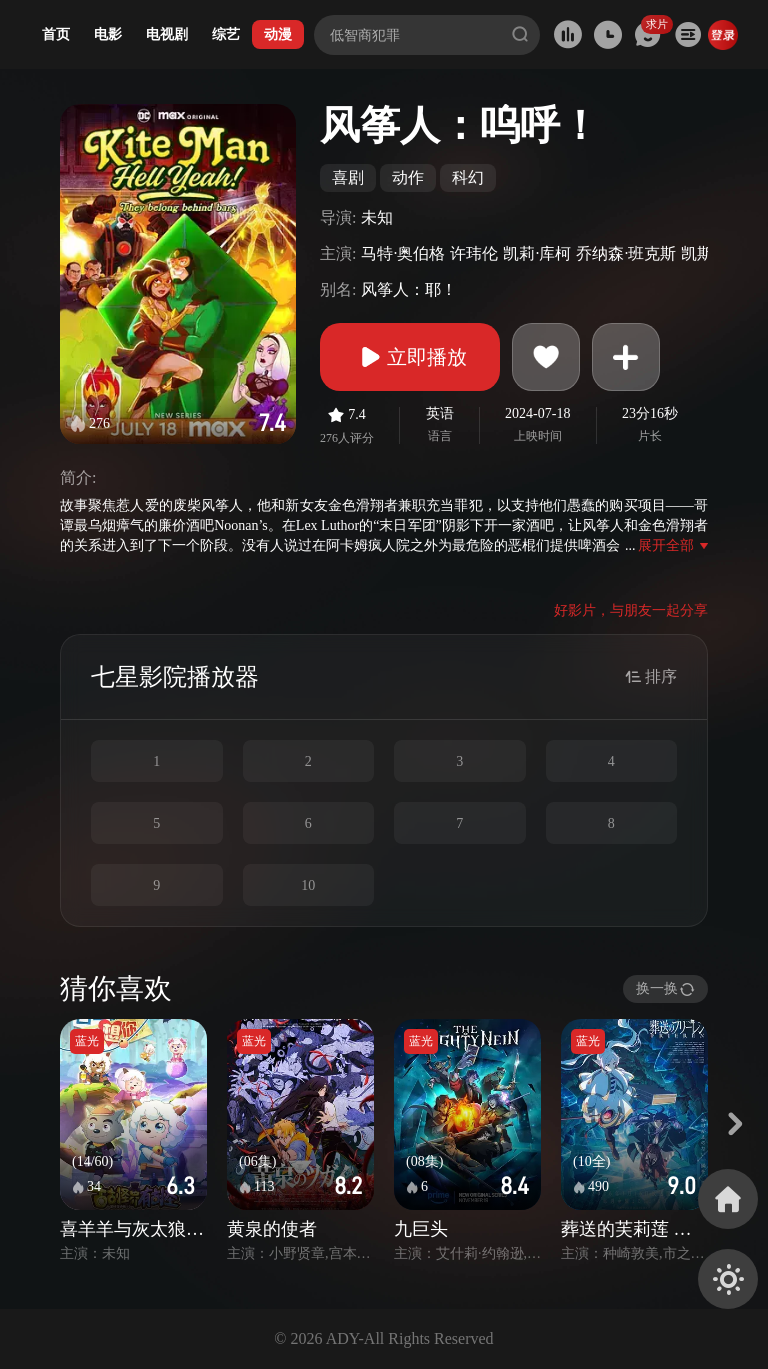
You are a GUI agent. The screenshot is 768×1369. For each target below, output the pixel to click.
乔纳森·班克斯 (626, 253)
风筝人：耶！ (409, 289)
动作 (408, 177)
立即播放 (410, 357)
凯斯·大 (707, 253)
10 (308, 885)
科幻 (468, 177)
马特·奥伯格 (403, 253)
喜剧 (348, 177)
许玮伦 (474, 253)
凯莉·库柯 (537, 253)
